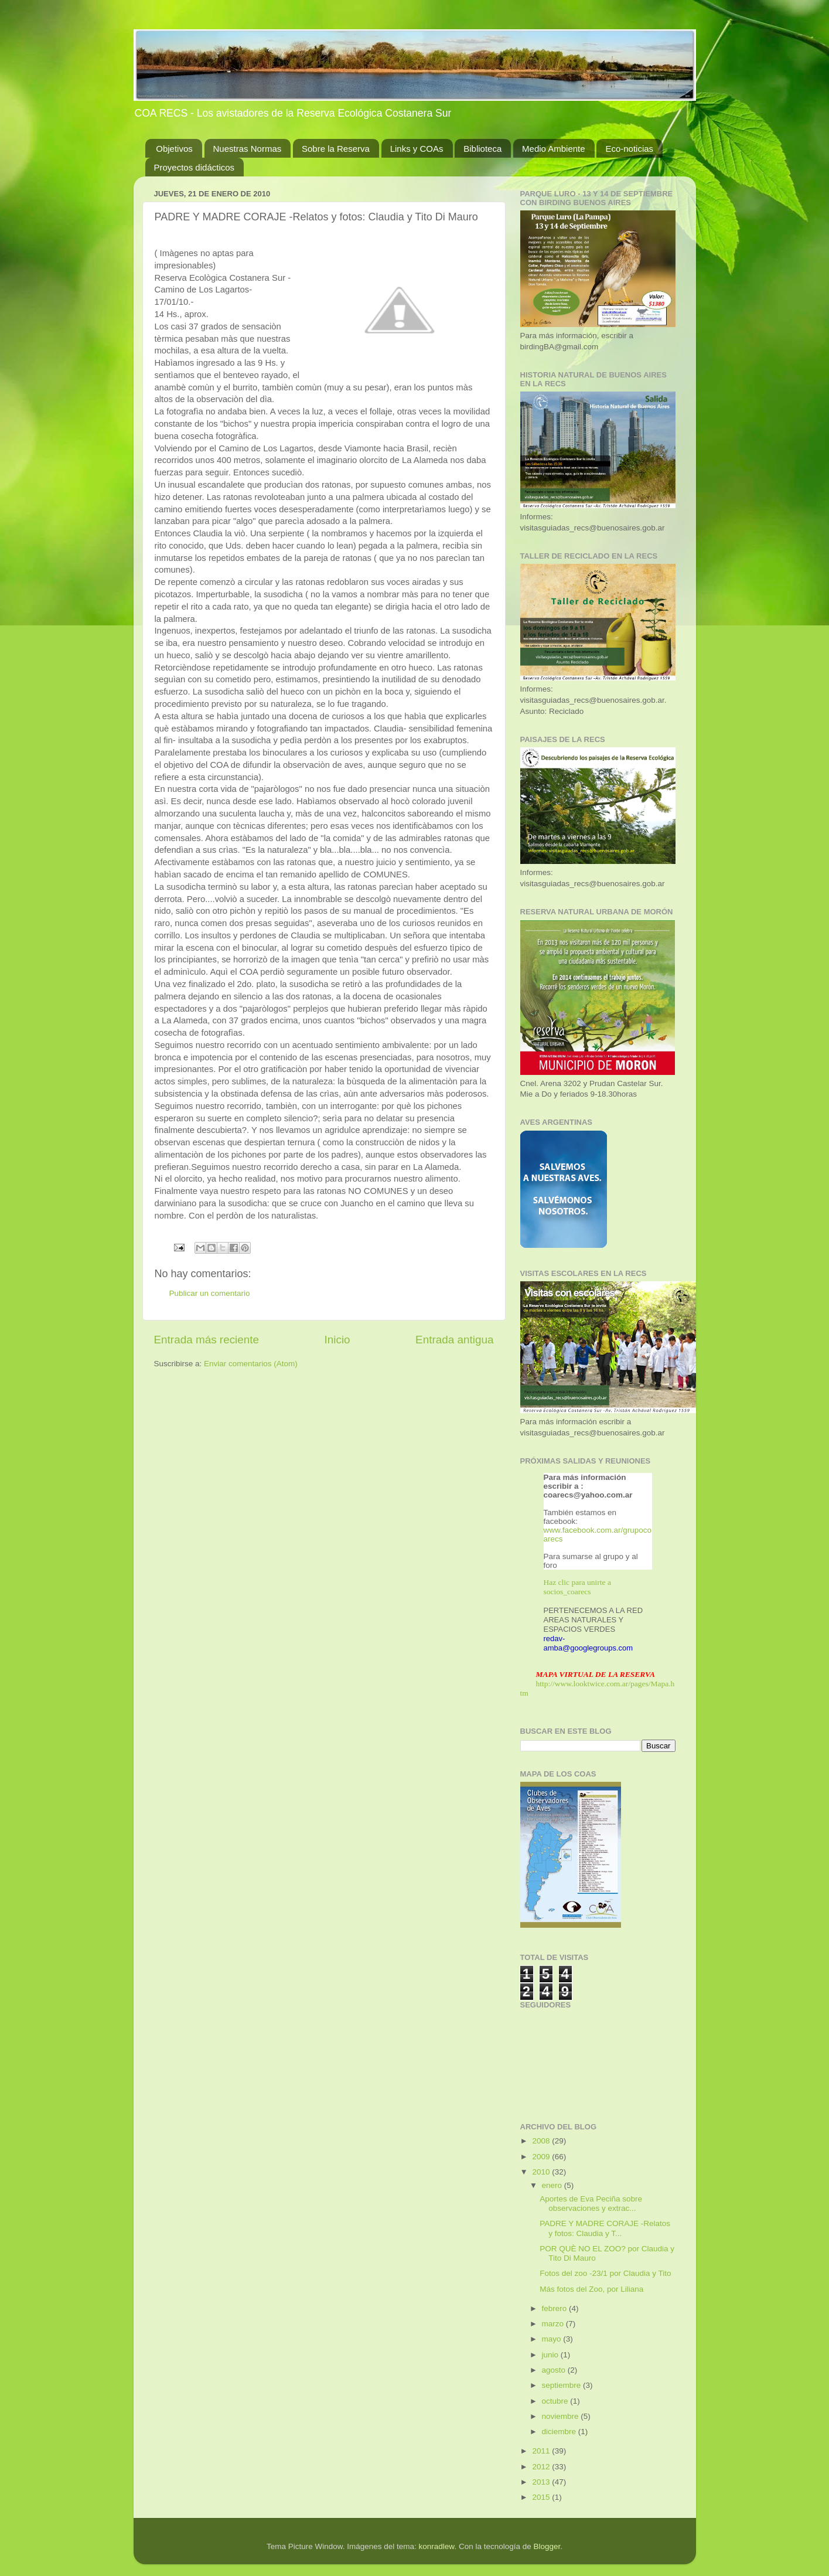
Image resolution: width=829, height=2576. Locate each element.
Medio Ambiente (553, 149)
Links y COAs (417, 149)
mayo (553, 2339)
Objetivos (174, 149)
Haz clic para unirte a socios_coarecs (577, 1587)
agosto (555, 2370)
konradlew (437, 2546)
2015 (542, 2497)
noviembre (561, 2416)
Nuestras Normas (247, 149)
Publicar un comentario (209, 1293)
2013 (542, 2482)
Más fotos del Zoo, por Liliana (591, 2289)
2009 (542, 2156)
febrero (555, 2308)
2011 (542, 2450)
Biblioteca (482, 149)
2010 (542, 2171)
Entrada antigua (454, 1339)
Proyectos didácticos (194, 167)
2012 (542, 2466)
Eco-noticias (629, 149)
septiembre (563, 2385)
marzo (554, 2323)
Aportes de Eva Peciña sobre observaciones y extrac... (591, 2203)
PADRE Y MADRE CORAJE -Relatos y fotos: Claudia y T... (605, 2228)
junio (551, 2354)
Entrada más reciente (207, 1339)
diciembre (560, 2431)
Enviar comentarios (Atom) (251, 1363)
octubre (556, 2401)
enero (553, 2185)
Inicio (337, 1339)
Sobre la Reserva (336, 149)
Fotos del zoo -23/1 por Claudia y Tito (605, 2273)
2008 (542, 2140)
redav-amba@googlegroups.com (588, 1643)
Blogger (546, 2546)
